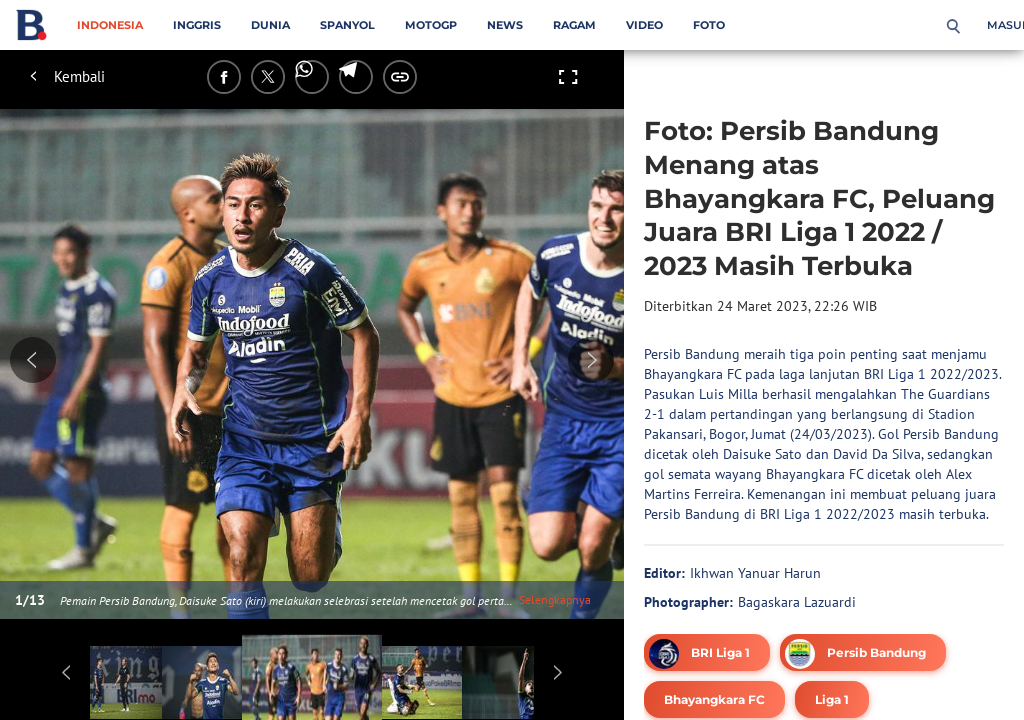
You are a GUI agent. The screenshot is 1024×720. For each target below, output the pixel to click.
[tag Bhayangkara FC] (714, 699)
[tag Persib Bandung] (863, 652)
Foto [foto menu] (709, 25)
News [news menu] (505, 25)
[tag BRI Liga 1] (707, 652)
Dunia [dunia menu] (270, 25)
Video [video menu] (644, 25)
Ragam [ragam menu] (574, 25)
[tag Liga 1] (832, 699)
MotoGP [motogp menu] (431, 25)
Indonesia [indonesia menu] (110, 25)
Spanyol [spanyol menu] (347, 25)
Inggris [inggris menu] (197, 25)
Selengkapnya (555, 599)
